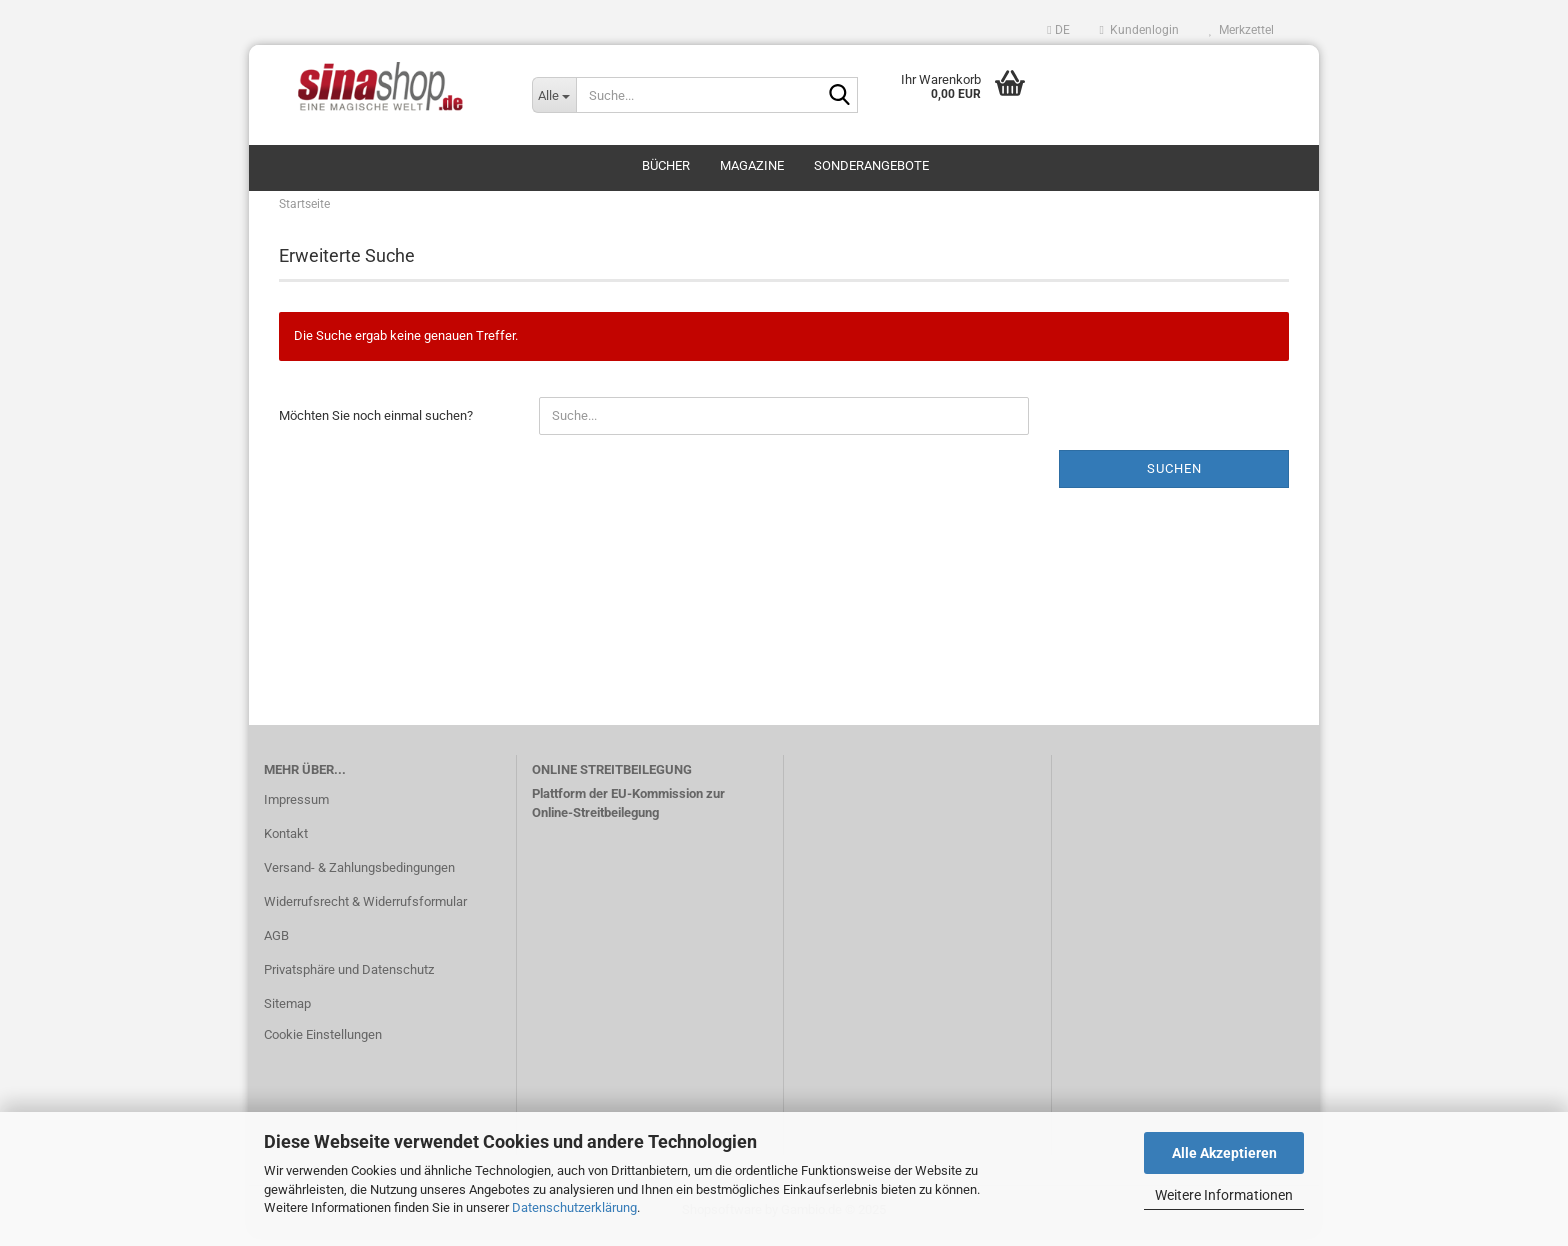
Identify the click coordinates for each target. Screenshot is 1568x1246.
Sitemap (287, 1013)
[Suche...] (554, 95)
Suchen (1174, 478)
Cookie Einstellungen (323, 1045)
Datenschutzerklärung (574, 1207)
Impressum (296, 809)
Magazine (752, 165)
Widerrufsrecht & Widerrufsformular (365, 911)
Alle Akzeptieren (1224, 1153)
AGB (276, 945)
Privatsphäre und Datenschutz (349, 979)
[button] (1058, 30)
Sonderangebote (871, 165)
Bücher (666, 165)
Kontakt (286, 843)
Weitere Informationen (1224, 1195)
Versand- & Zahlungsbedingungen (359, 877)
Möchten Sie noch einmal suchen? (376, 425)
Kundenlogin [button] (1139, 30)
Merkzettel (1241, 30)
